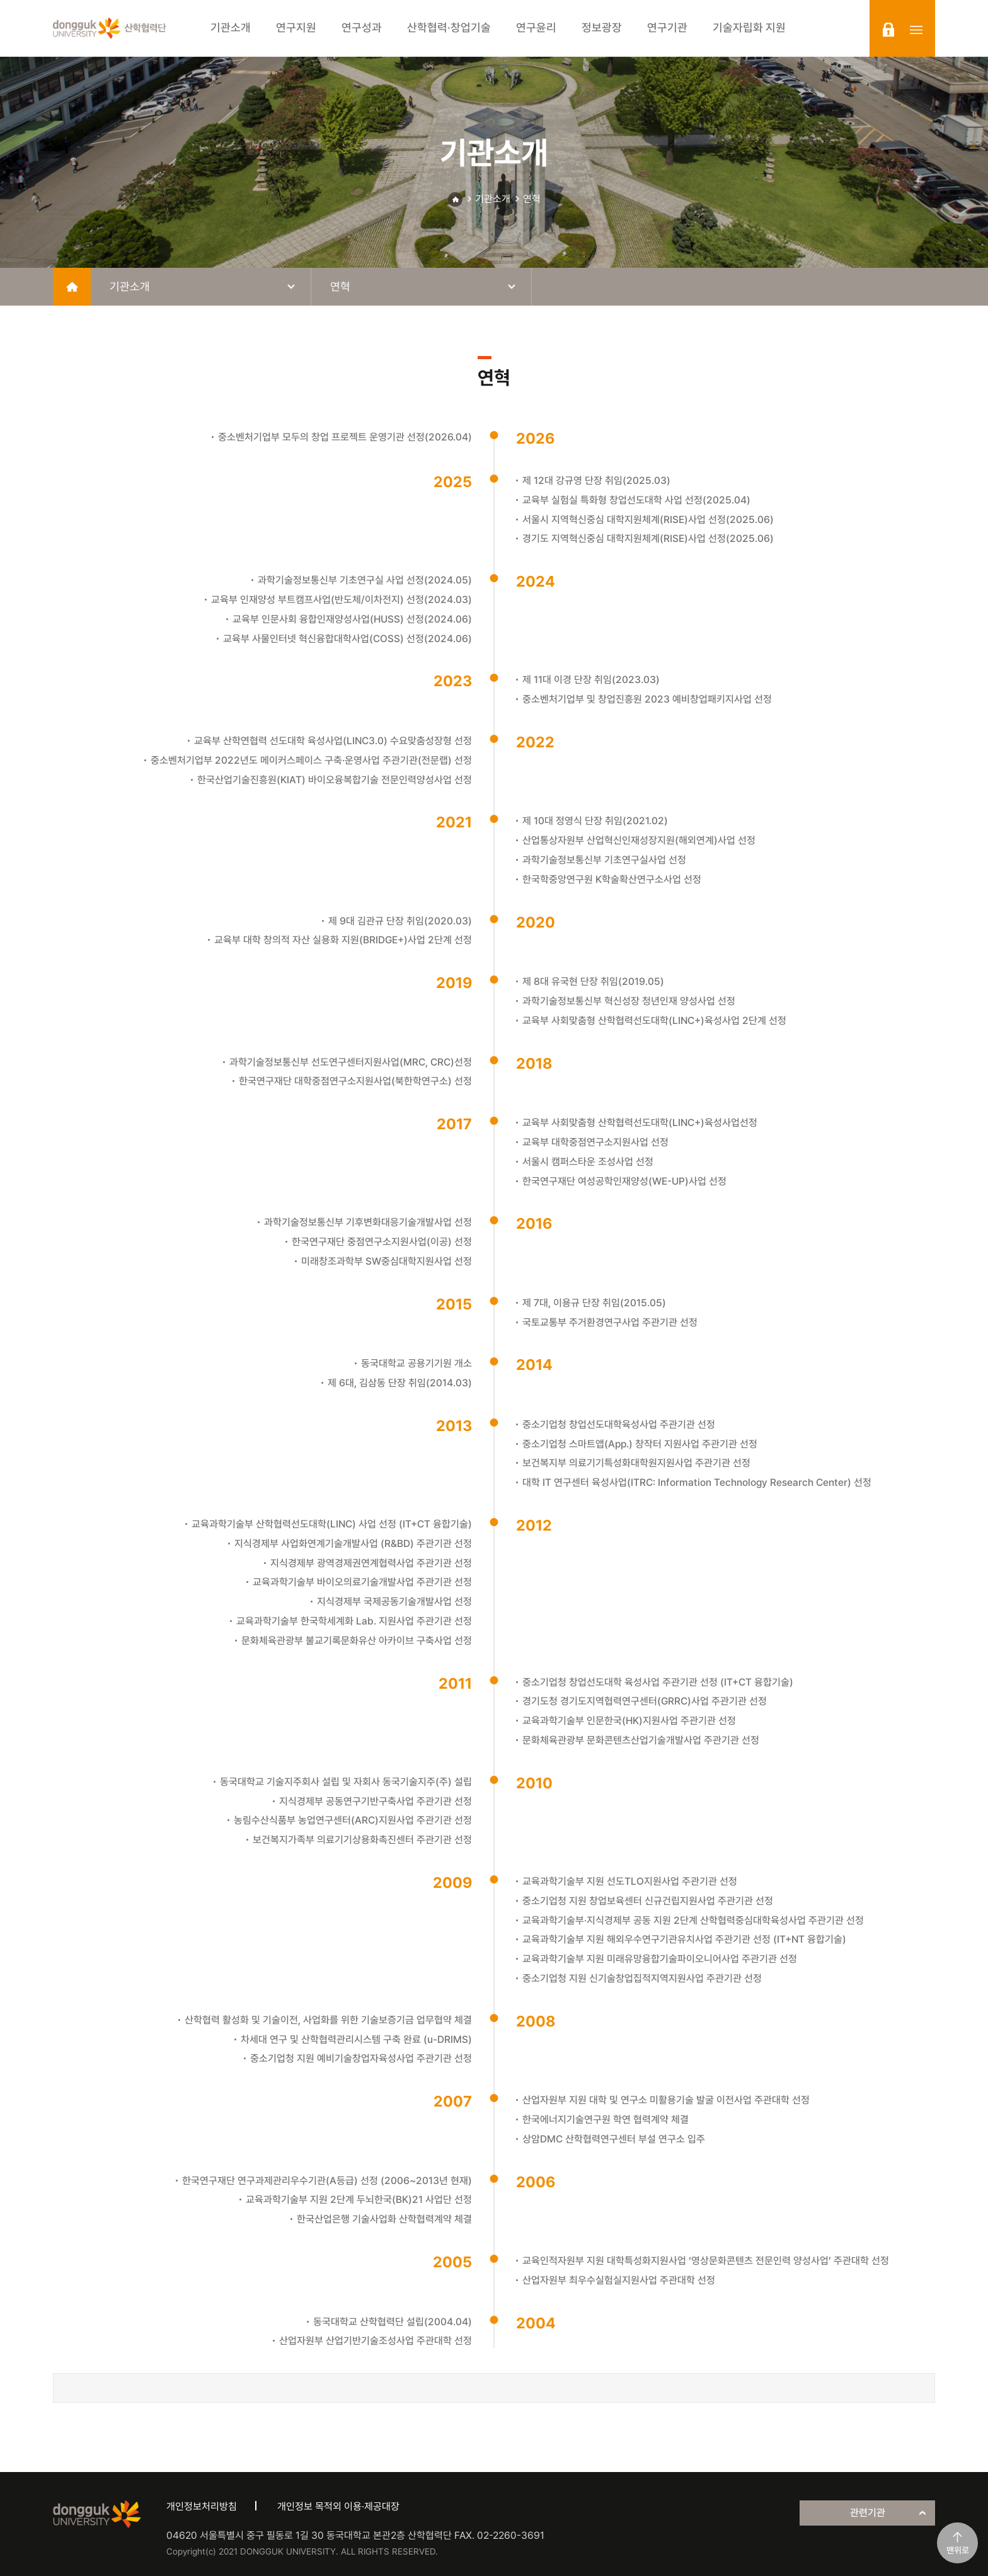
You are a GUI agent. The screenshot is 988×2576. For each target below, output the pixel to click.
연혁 (532, 199)
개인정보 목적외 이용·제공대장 (338, 2506)
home (72, 287)
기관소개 (492, 199)
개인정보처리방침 (201, 2506)
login (888, 29)
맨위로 (957, 2550)
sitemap (916, 29)
